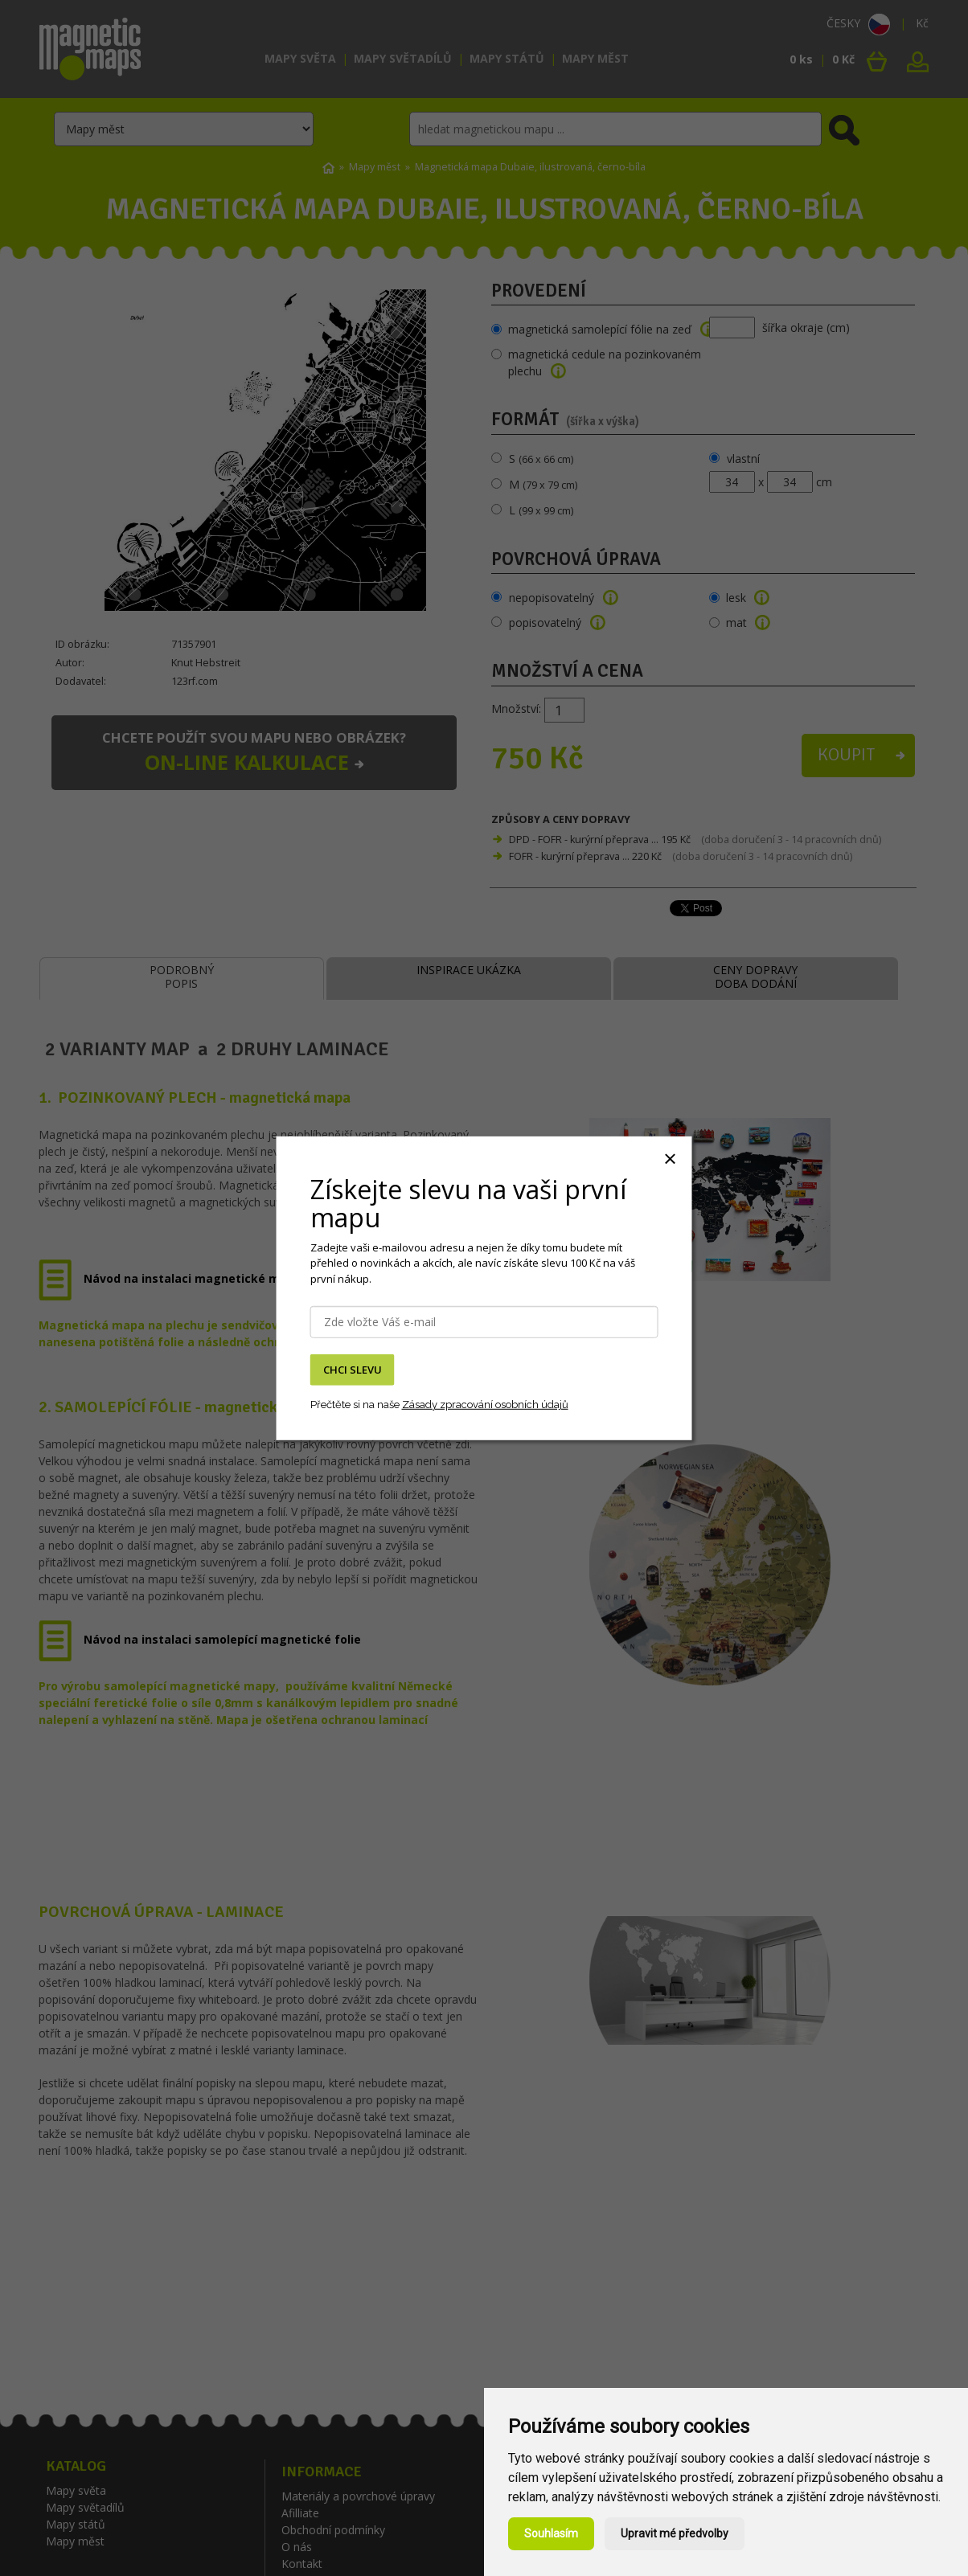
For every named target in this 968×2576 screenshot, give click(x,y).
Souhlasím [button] (551, 2533)
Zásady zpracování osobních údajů (485, 1405)
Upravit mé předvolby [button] (674, 2533)
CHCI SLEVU (352, 1369)
